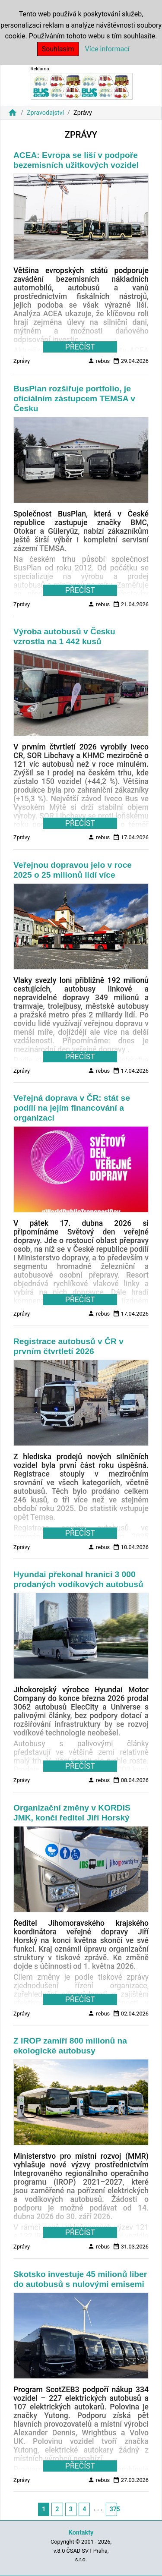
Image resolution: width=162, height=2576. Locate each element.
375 (113, 2509)
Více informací (107, 49)
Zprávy (21, 361)
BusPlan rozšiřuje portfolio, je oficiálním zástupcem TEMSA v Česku (74, 398)
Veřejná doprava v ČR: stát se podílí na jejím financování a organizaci (71, 1107)
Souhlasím (58, 49)
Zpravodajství (45, 113)
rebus (99, 360)
